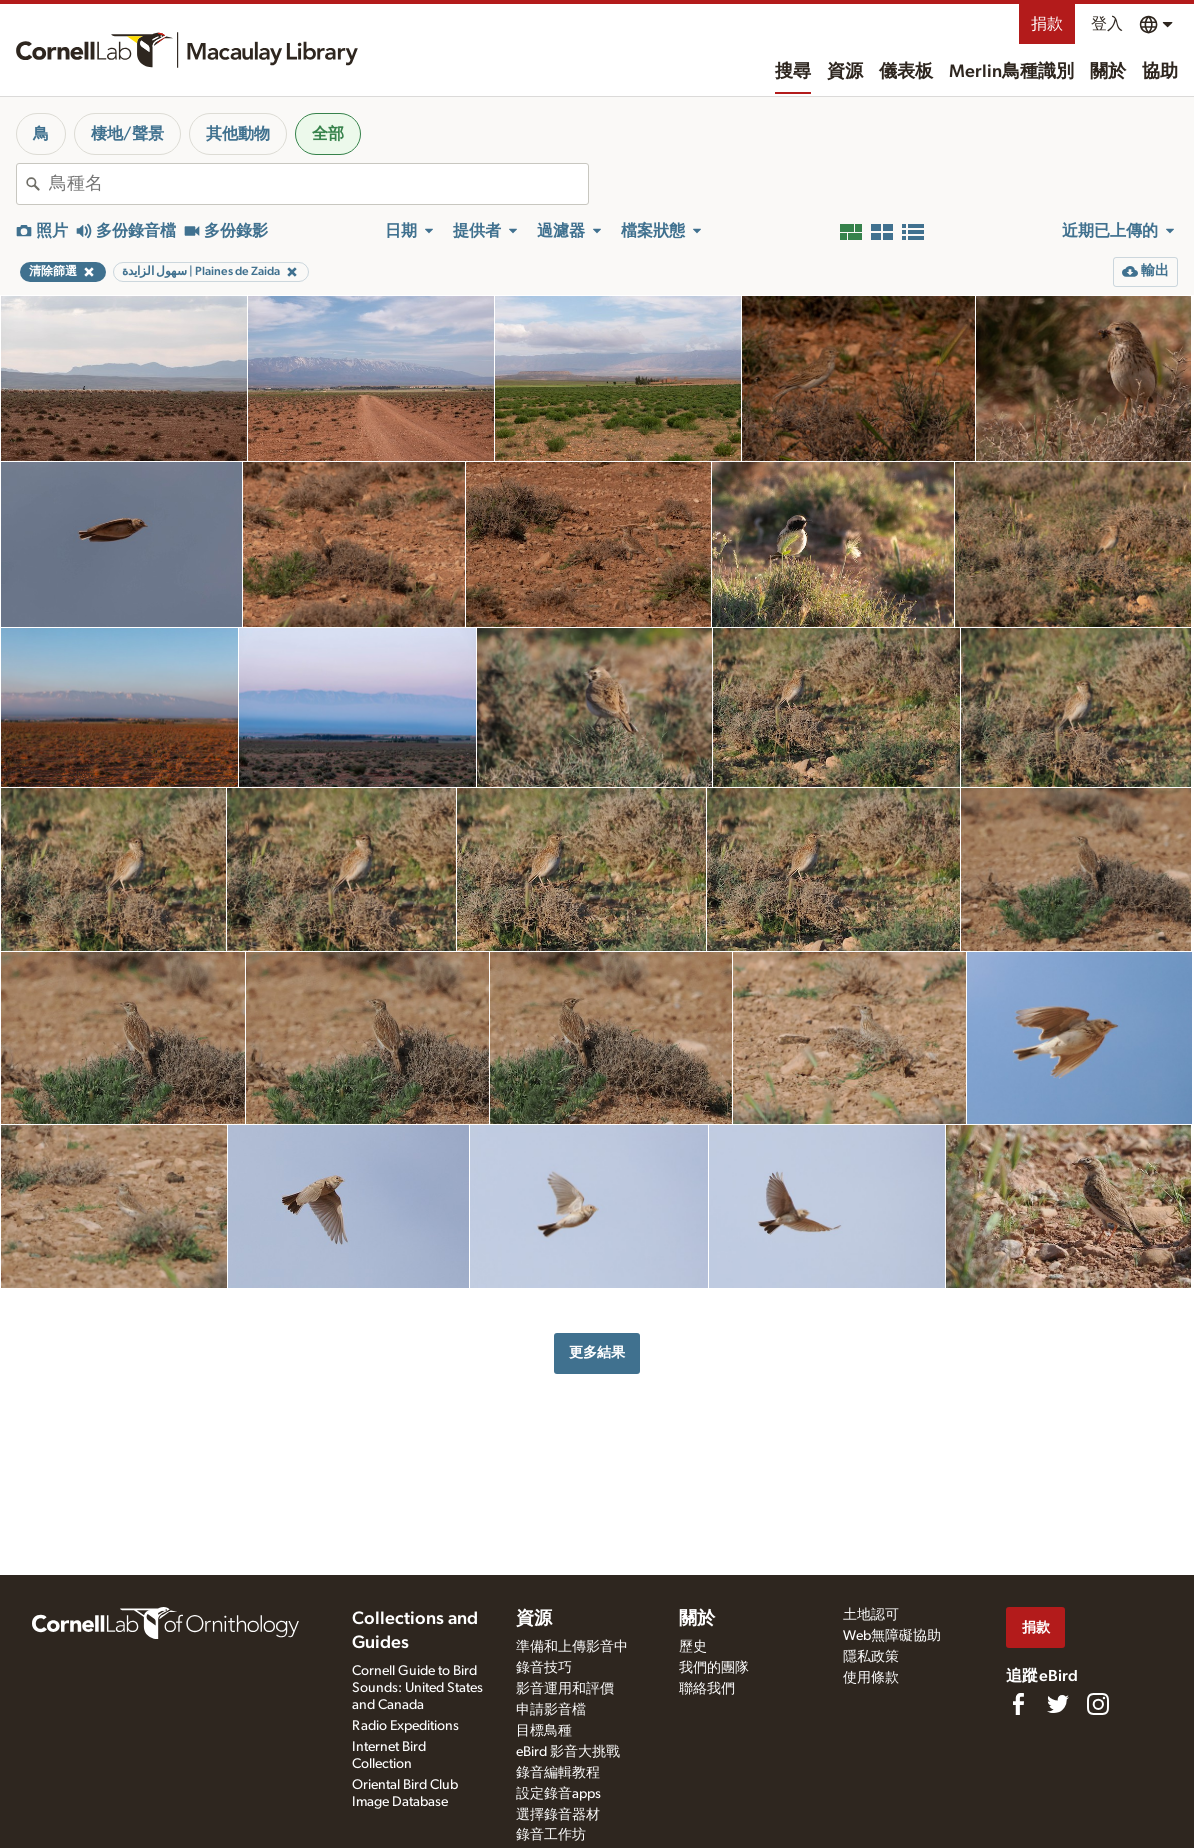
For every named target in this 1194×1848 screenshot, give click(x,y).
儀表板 (906, 72)
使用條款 (871, 1678)
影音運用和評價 (565, 1689)
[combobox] (318, 184)
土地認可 (871, 1615)
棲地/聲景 (127, 134)
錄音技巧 (544, 1668)
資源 (845, 72)
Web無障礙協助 (892, 1636)
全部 (328, 134)
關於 (1108, 72)
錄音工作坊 (551, 1835)
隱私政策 (871, 1657)
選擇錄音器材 (558, 1815)
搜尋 (793, 72)
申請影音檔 (551, 1710)
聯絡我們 (707, 1689)
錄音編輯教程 (558, 1773)
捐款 (1047, 24)
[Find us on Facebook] (1018, 1704)
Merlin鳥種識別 (1011, 72)
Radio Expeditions (405, 1726)
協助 (1160, 72)
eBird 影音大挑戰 (568, 1752)
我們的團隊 (714, 1668)
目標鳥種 (544, 1731)
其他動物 (238, 134)
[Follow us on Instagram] (1098, 1704)
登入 (1107, 24)
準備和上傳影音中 (572, 1647)
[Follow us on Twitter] (1058, 1704)
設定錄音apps (558, 1794)
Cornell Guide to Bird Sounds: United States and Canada (417, 1688)
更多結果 (597, 1352)
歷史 (693, 1647)
